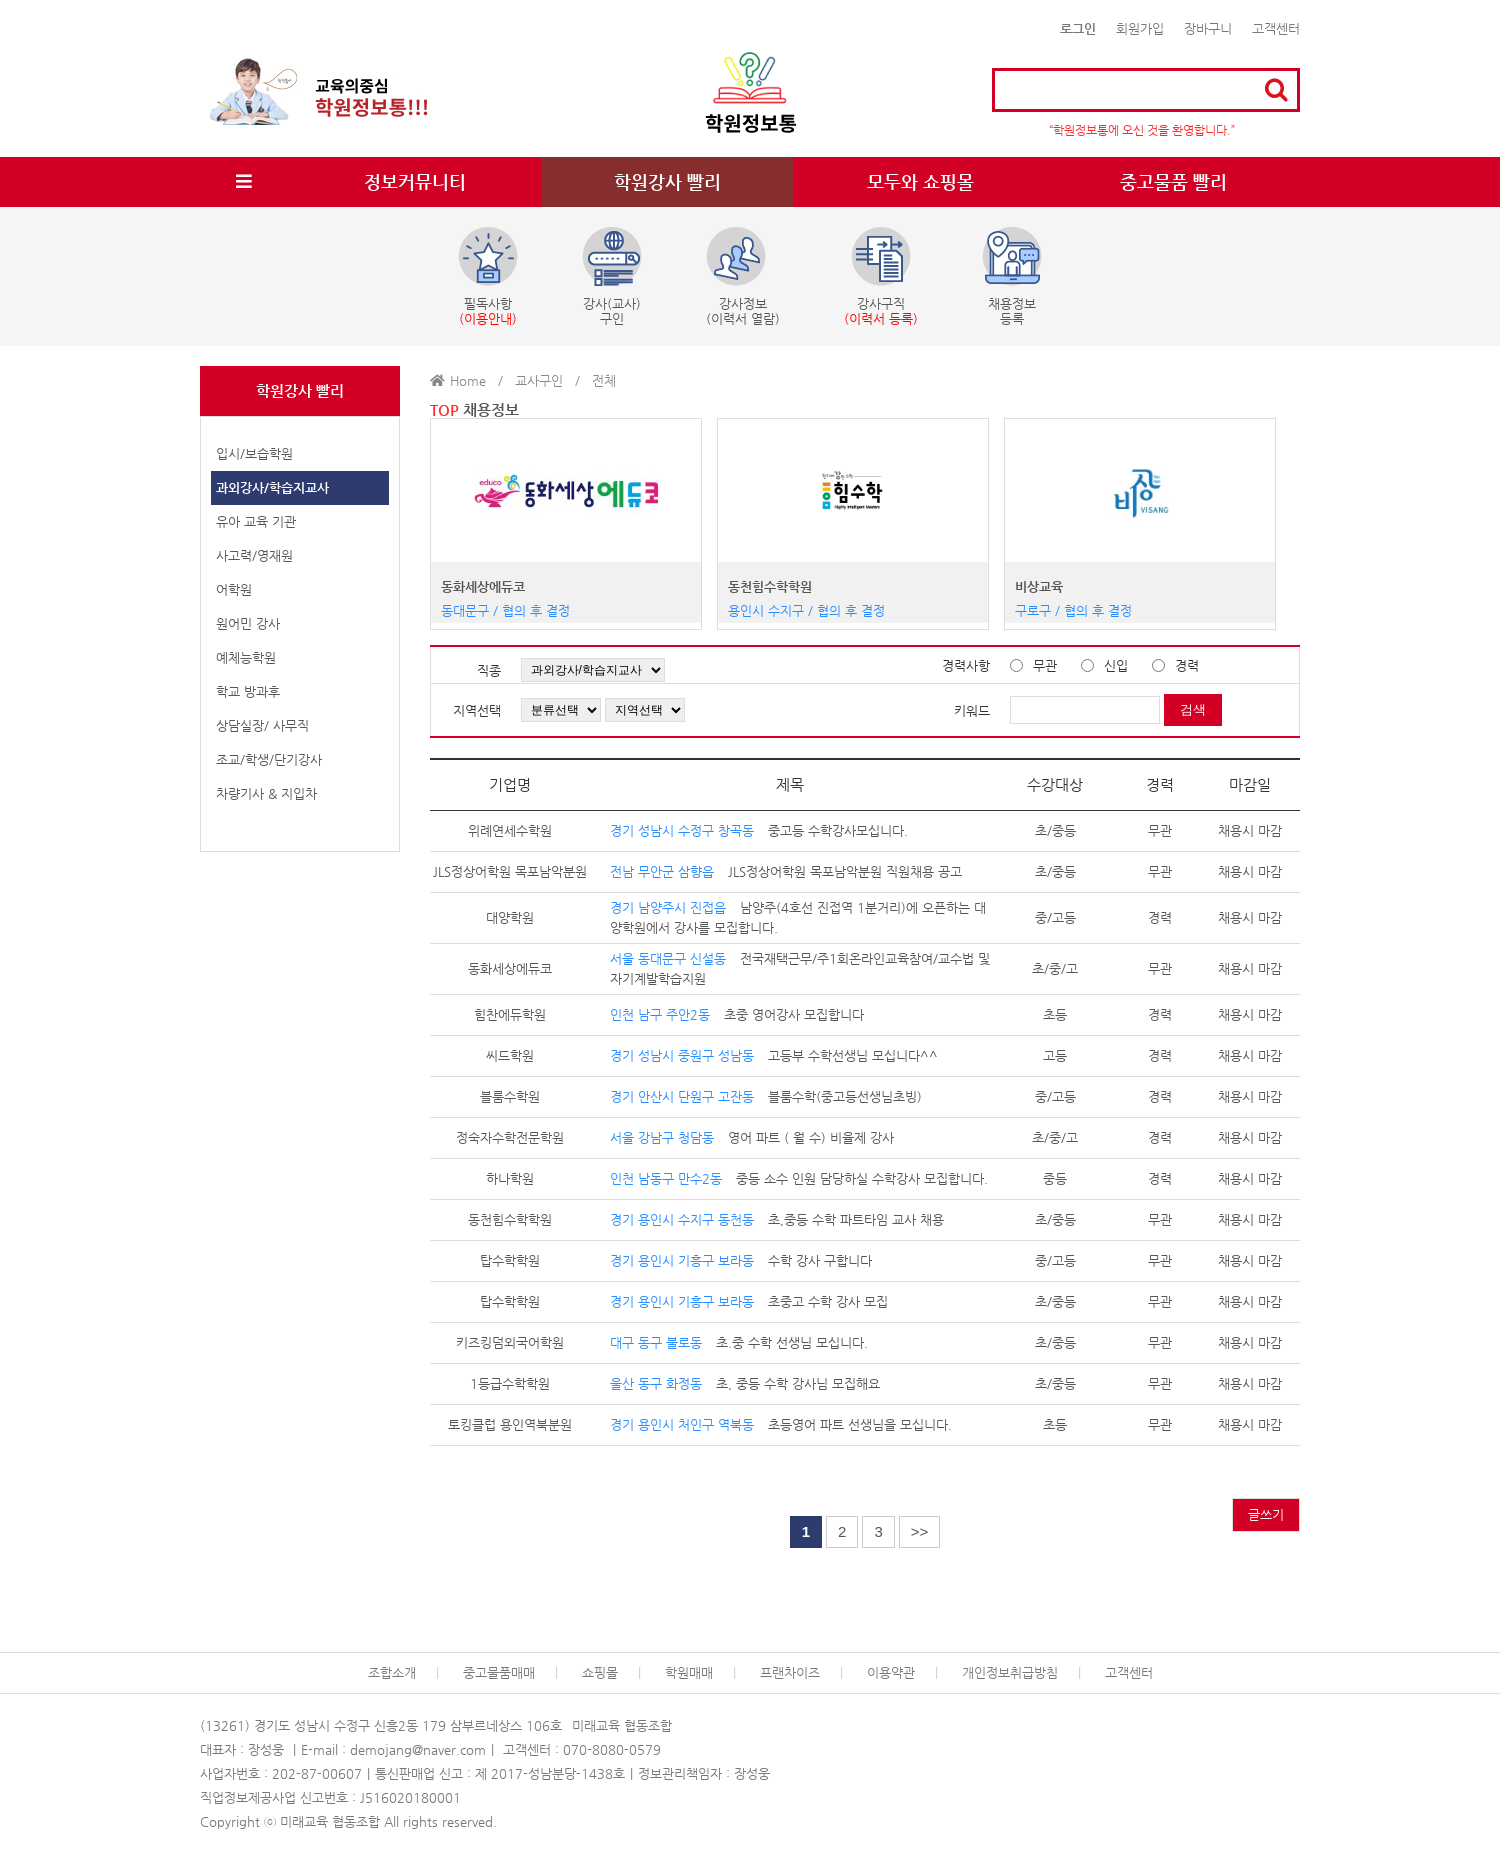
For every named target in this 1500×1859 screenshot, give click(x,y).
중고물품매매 (499, 1672)
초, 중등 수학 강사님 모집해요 (745, 1383)
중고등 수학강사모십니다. (759, 830)
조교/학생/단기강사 (269, 759)
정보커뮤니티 (415, 181)
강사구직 (881, 276)
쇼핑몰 (600, 1672)
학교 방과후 (248, 691)
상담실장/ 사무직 (262, 725)
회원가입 (1140, 28)
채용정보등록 (1012, 276)
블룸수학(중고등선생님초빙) (766, 1096)
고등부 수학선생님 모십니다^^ (774, 1055)
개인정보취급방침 (1010, 1672)
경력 (1187, 665)
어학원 (234, 589)
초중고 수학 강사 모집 (749, 1301)
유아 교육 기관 (256, 521)
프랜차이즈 (790, 1672)
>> (920, 1531)
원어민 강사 (248, 623)
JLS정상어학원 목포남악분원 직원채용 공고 (786, 871)
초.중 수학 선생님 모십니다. (739, 1342)
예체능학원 (246, 657)
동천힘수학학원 (770, 586)
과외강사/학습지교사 (272, 487)
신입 (1116, 665)
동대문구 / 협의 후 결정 (505, 610)
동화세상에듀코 (483, 586)
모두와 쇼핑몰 (920, 181)
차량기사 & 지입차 (266, 793)
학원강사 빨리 (667, 181)
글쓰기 (1266, 1514)
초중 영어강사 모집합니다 (737, 1014)
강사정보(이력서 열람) (743, 276)
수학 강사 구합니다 (741, 1260)
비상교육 (1039, 586)
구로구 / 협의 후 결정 (1073, 610)
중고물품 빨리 (1173, 181)
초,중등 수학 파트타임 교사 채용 (777, 1219)
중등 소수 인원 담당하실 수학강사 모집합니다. (799, 1178)
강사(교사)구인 (612, 276)
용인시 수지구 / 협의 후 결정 (806, 610)
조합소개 (392, 1672)
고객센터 (1276, 28)
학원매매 (689, 1672)
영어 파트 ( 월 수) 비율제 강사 (752, 1137)
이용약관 (891, 1672)
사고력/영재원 (254, 555)
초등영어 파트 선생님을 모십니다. (781, 1424)
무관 (1045, 665)
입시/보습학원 (254, 453)
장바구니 (1208, 28)
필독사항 (488, 276)
